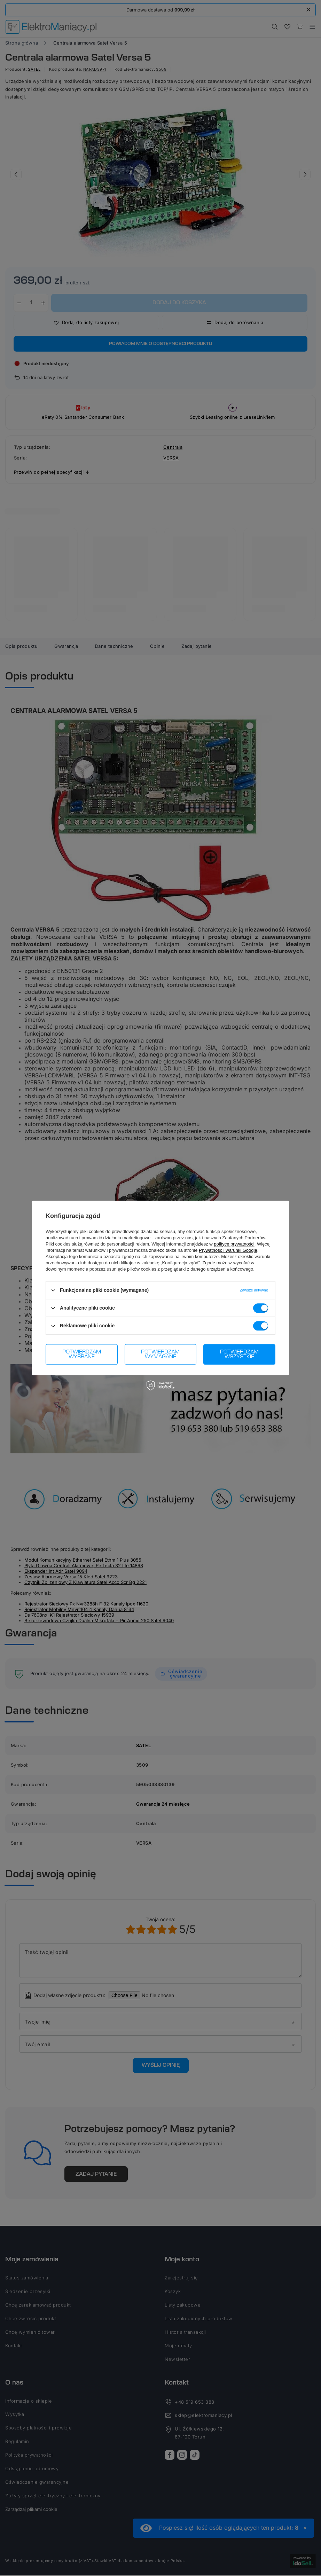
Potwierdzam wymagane (160, 1354)
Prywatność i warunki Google (228, 1250)
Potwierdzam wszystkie (239, 1354)
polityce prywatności (234, 1244)
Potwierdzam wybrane (81, 1354)
